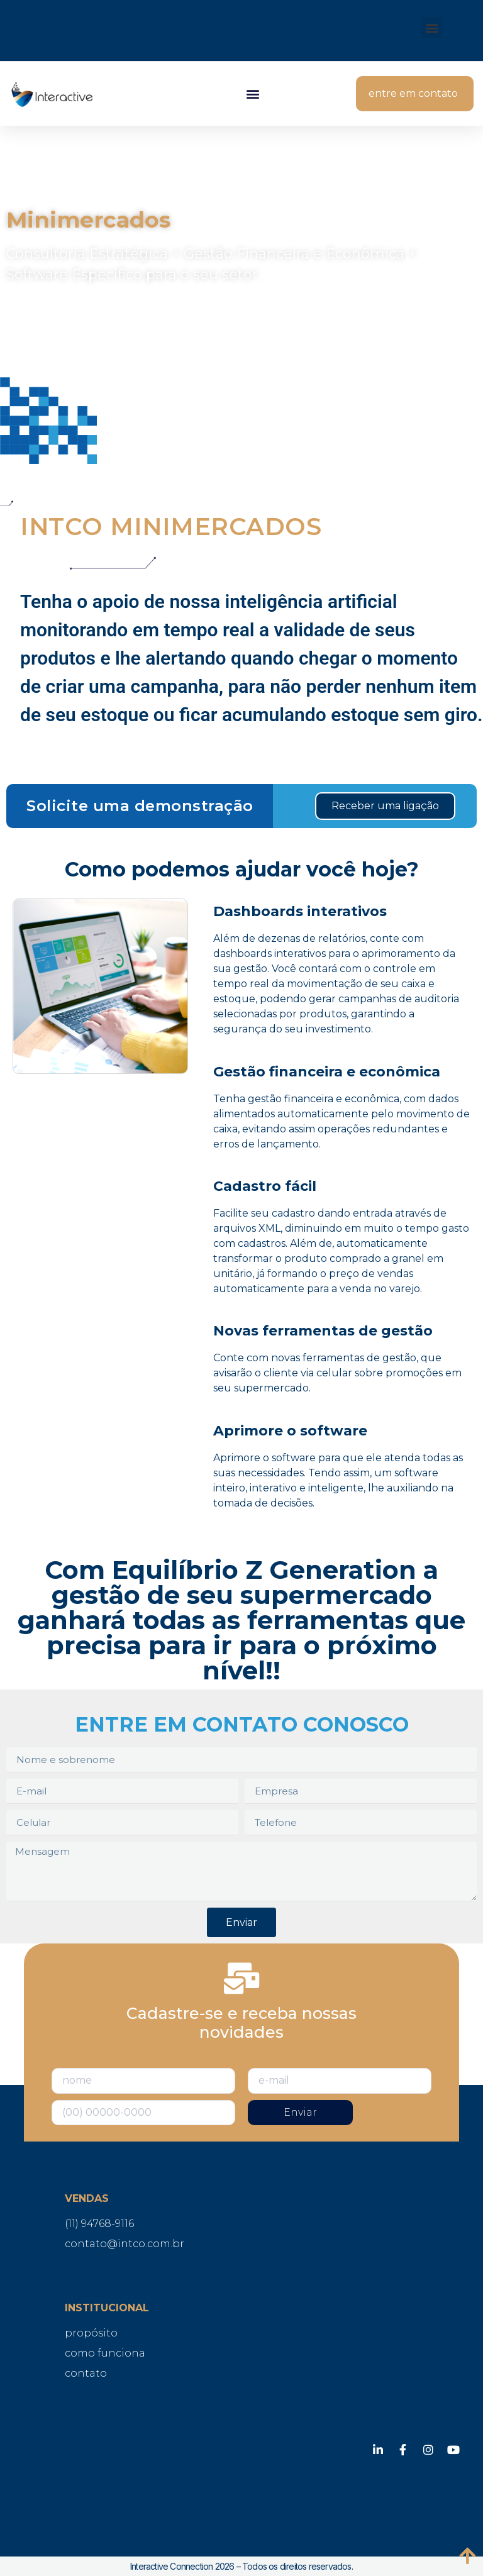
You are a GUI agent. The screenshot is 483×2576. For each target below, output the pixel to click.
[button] (431, 27)
